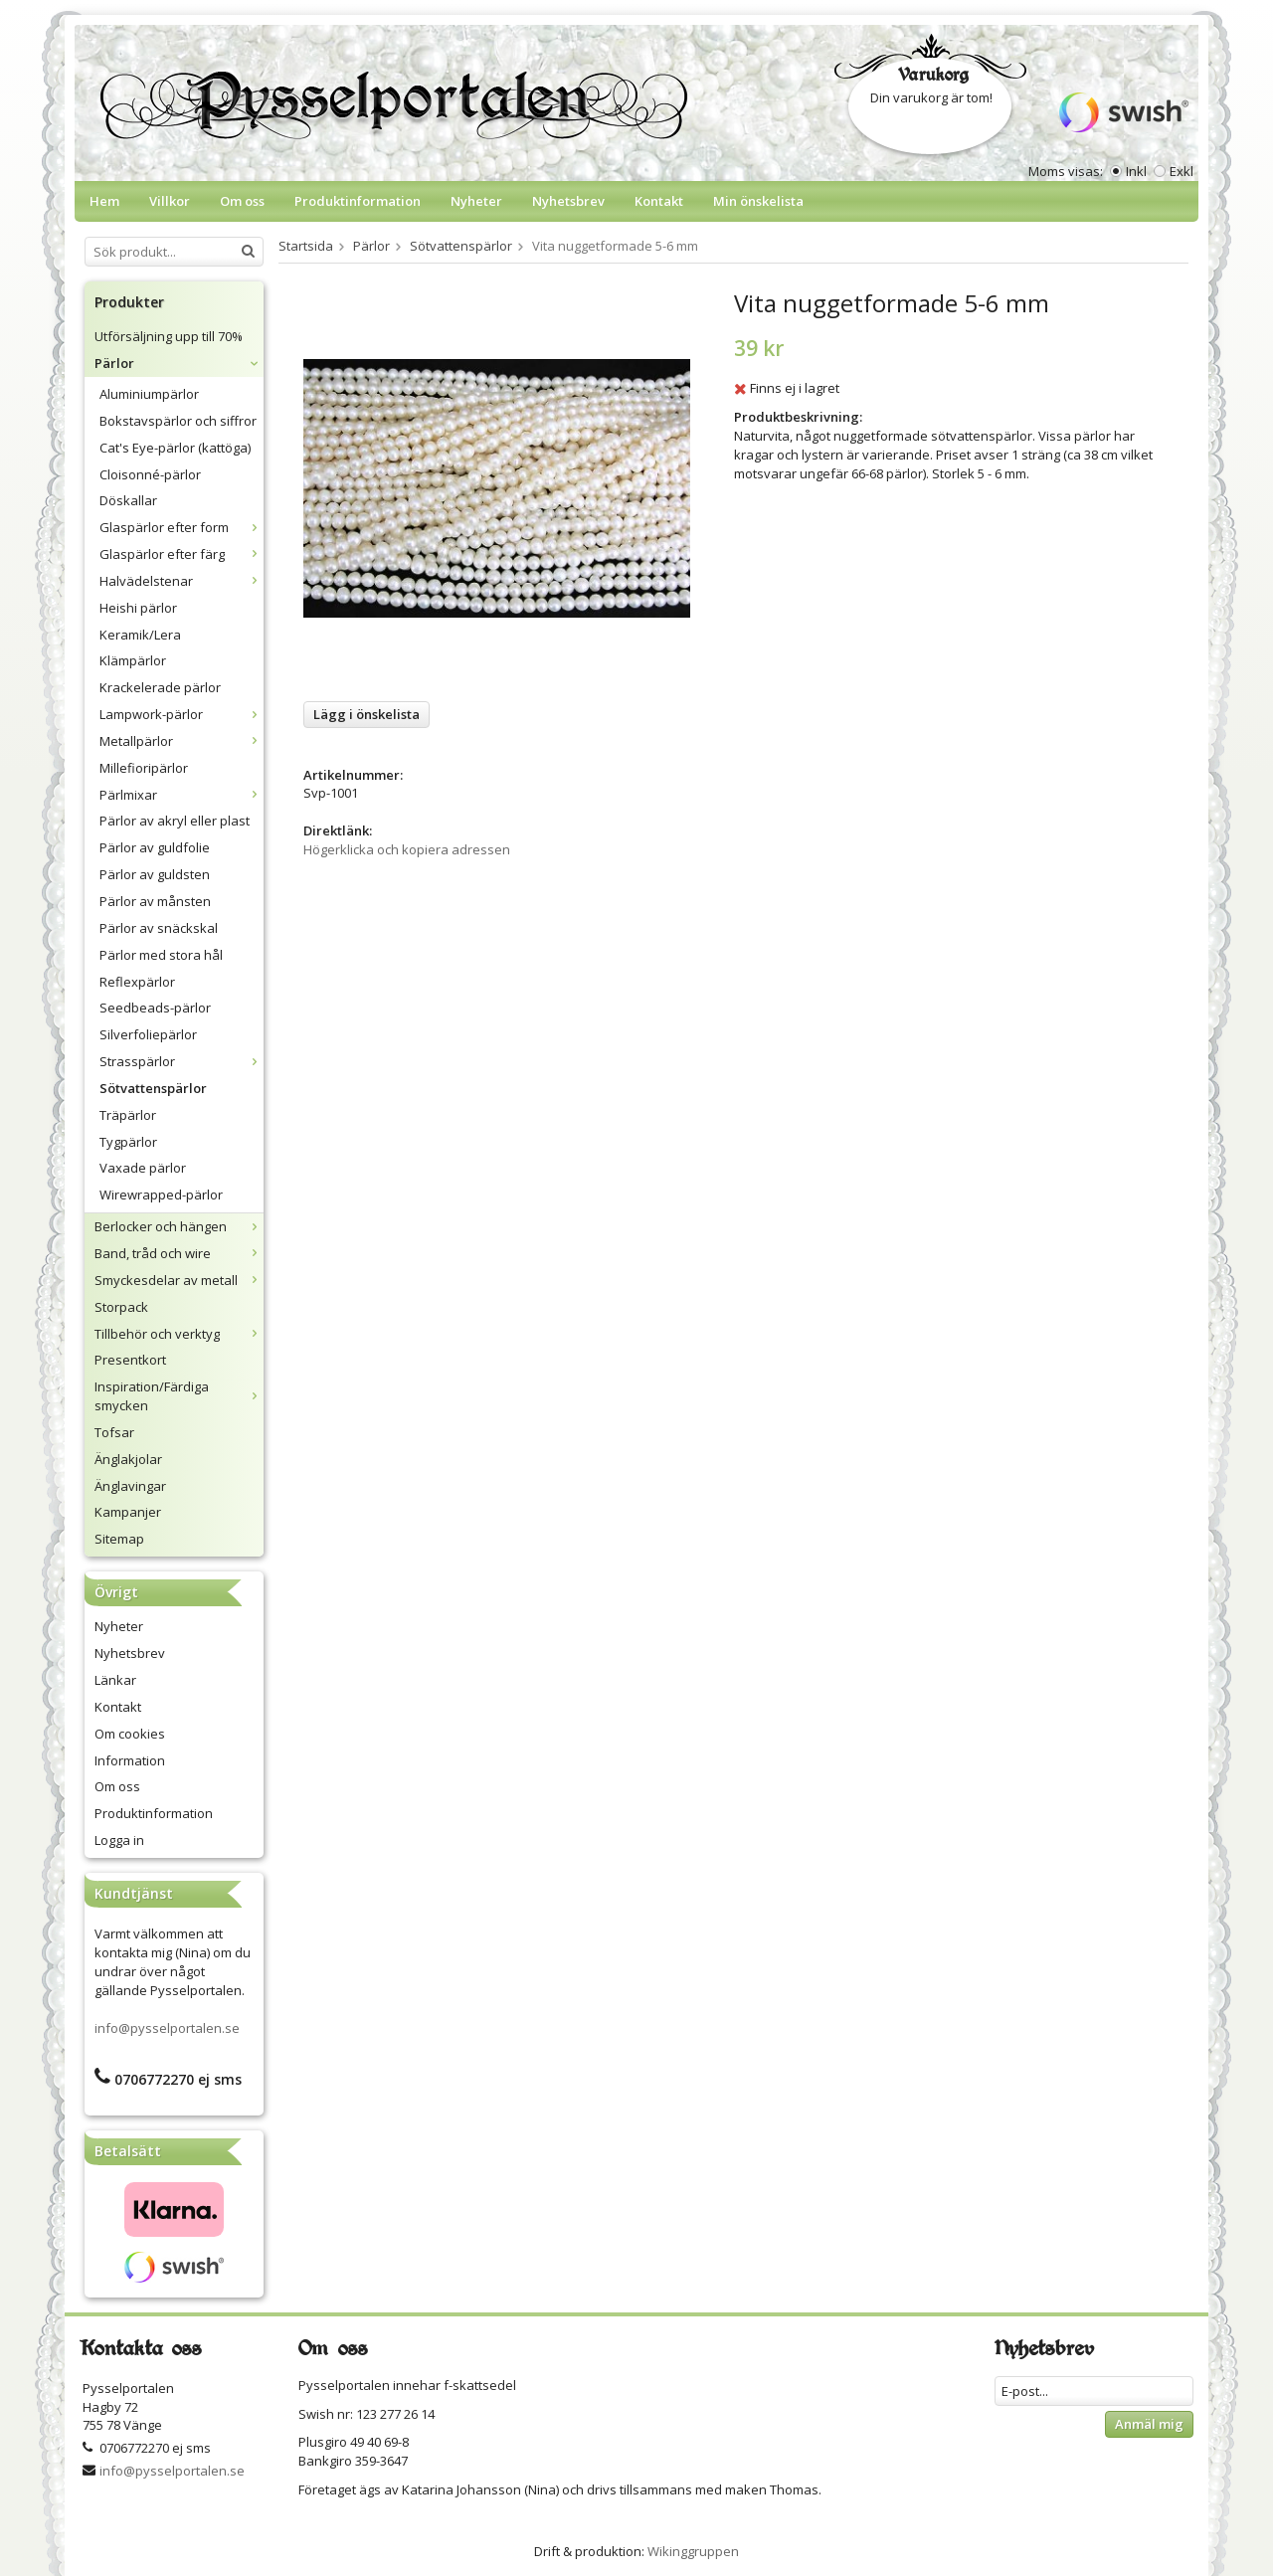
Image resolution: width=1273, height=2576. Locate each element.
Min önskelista (758, 201)
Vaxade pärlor (142, 1168)
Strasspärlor (181, 1061)
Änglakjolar (128, 1459)
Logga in (119, 1840)
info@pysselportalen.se (167, 2028)
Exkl (1181, 171)
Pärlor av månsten (155, 901)
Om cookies (129, 1734)
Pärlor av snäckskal (158, 928)
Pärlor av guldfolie (154, 847)
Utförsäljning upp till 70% (168, 336)
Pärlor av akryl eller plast (174, 820)
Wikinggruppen (693, 2551)
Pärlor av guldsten (154, 874)
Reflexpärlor (137, 982)
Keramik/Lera (140, 635)
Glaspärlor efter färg (181, 554)
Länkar (115, 1680)
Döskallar (128, 500)
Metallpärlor (181, 741)
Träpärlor (127, 1115)
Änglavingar (130, 1486)
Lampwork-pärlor (181, 714)
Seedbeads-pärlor (155, 1007)
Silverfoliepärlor (148, 1034)
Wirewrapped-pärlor (161, 1194)
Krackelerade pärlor (160, 687)
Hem (104, 201)
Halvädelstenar (181, 581)
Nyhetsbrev (568, 201)
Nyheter (476, 201)
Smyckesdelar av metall (179, 1280)
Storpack (121, 1307)
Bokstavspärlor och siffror (178, 421)
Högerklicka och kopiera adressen (406, 849)
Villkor (169, 201)
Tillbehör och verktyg (179, 1334)
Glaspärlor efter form (181, 527)
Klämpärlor (132, 660)
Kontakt (659, 201)
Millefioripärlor (143, 768)
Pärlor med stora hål (161, 955)
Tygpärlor (128, 1142)
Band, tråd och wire (179, 1253)
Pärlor (179, 363)
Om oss (242, 201)
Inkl (1136, 171)
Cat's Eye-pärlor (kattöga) (175, 448)
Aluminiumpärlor (149, 394)
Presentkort (130, 1360)
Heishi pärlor (138, 608)
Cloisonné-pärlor (150, 474)
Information (129, 1760)
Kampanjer (127, 1512)
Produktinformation (357, 201)
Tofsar (114, 1432)
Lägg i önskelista (366, 714)
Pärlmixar (181, 795)
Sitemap (119, 1539)
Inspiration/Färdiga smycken (179, 1396)
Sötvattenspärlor (153, 1088)
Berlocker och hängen (179, 1226)
